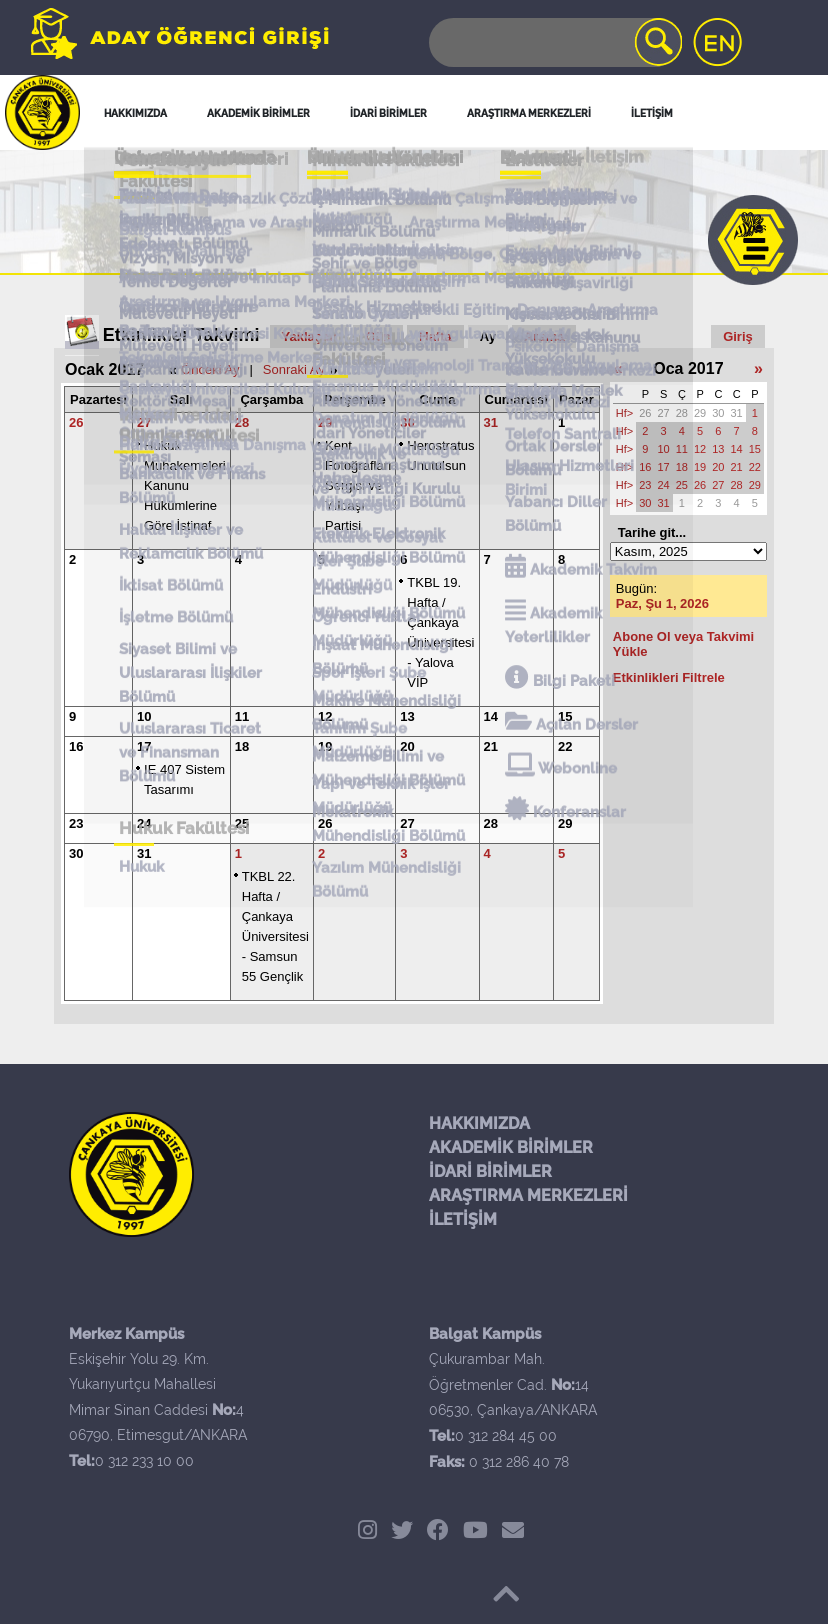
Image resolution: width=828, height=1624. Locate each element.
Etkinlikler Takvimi (181, 335)
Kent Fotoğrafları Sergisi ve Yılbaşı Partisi (358, 485)
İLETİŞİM (463, 1219)
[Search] (554, 42)
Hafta (435, 336)
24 (144, 823)
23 (76, 823)
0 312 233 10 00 (144, 1461)
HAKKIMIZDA (479, 1123)
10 (144, 716)
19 (325, 746)
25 (242, 823)
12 (325, 716)
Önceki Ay (210, 369)
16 (76, 746)
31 (491, 422)
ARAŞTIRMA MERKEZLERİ (528, 1195)
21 (491, 746)
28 (242, 422)
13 (407, 716)
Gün (378, 336)
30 (407, 422)
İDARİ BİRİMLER (490, 1171)
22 (565, 746)
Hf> (624, 413)
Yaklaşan (310, 336)
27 (144, 422)
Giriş (738, 336)
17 (144, 746)
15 (565, 716)
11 (242, 716)
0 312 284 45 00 (506, 1436)
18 (242, 746)
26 (76, 422)
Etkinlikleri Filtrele (669, 677)
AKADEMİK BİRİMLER (511, 1147)
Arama (544, 336)
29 (325, 422)
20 (407, 746)
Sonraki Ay (294, 369)
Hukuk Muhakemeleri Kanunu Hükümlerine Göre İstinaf (185, 485)
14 (491, 716)
